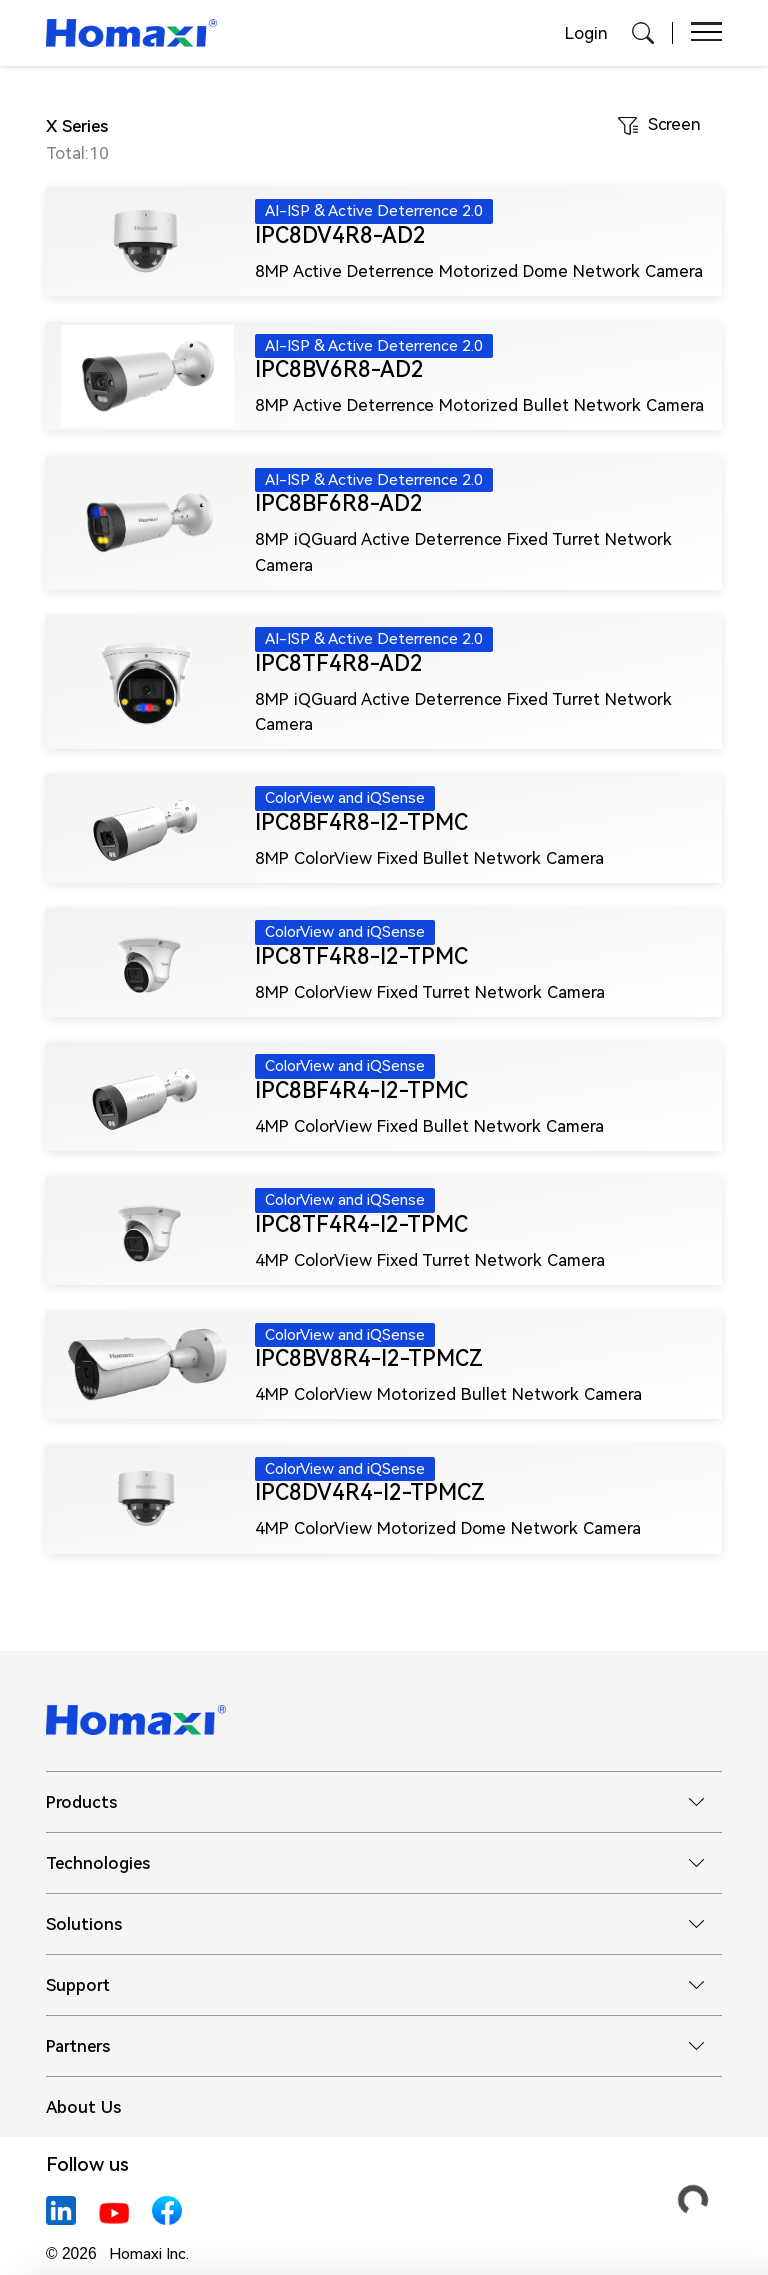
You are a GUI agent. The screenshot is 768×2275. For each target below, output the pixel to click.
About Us (83, 2107)
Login (586, 33)
